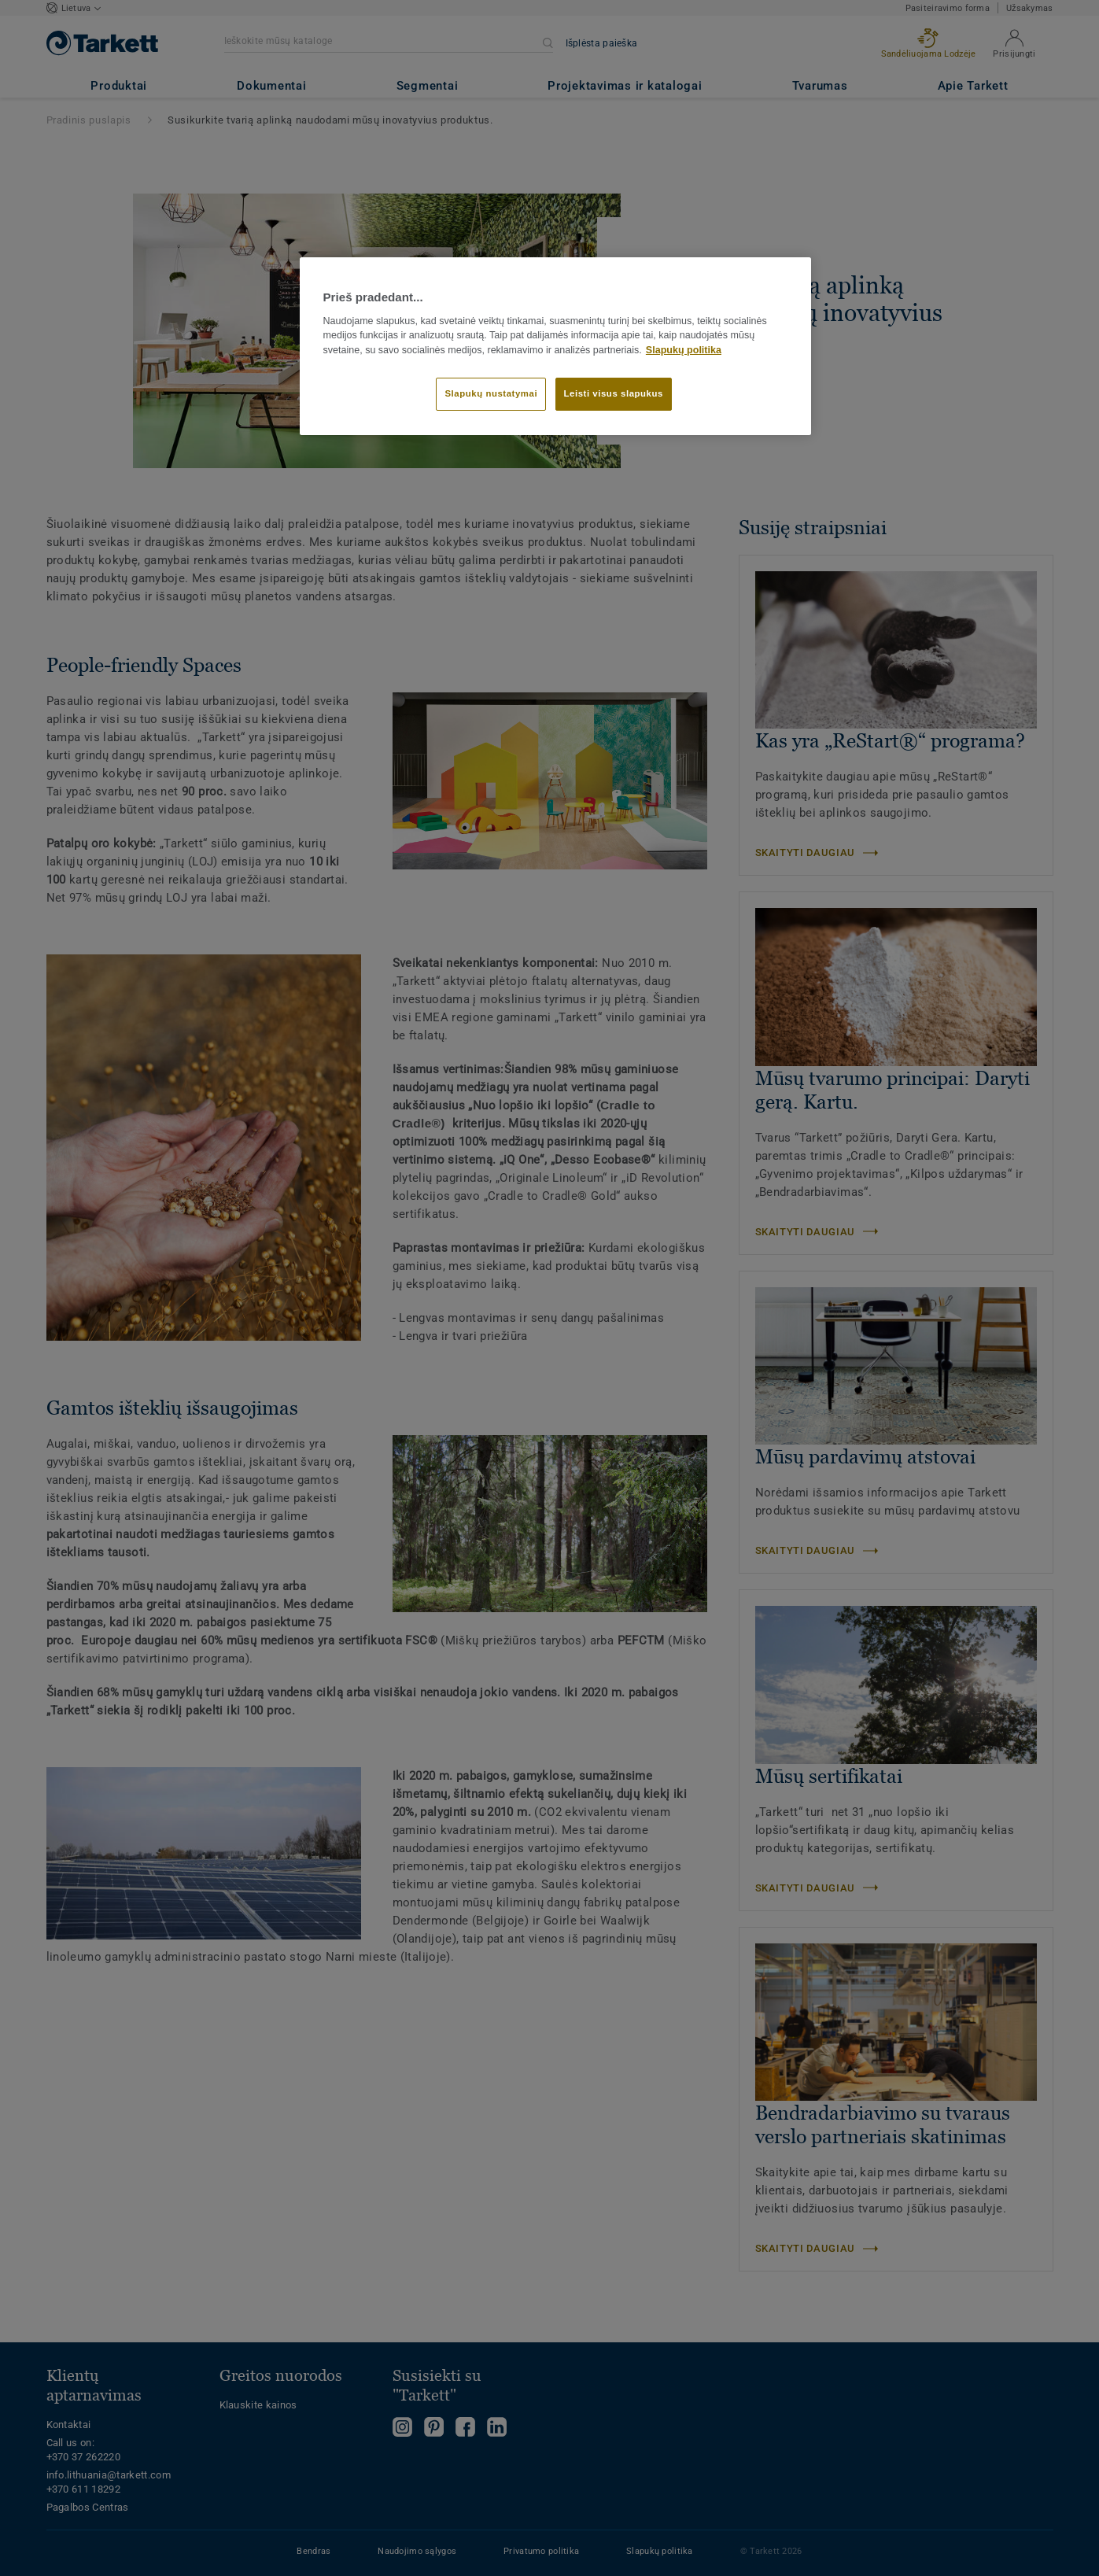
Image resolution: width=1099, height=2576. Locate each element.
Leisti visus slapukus (613, 393)
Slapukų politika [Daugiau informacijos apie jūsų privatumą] (683, 350)
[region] (555, 346)
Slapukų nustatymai (490, 393)
